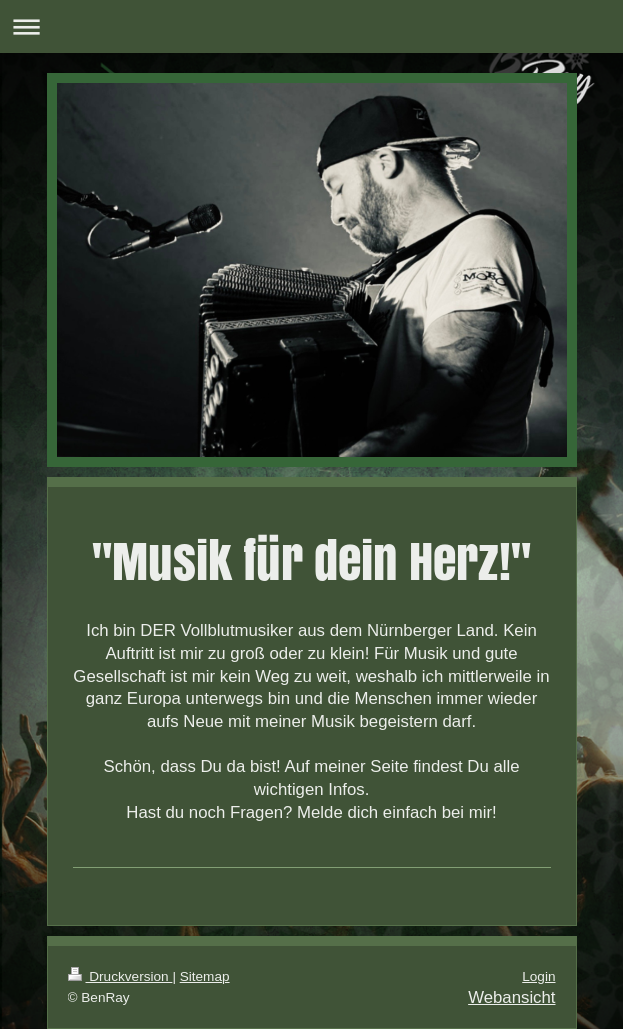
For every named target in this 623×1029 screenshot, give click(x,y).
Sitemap (205, 976)
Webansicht (511, 997)
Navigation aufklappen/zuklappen (311, 26)
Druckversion (120, 976)
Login (538, 976)
